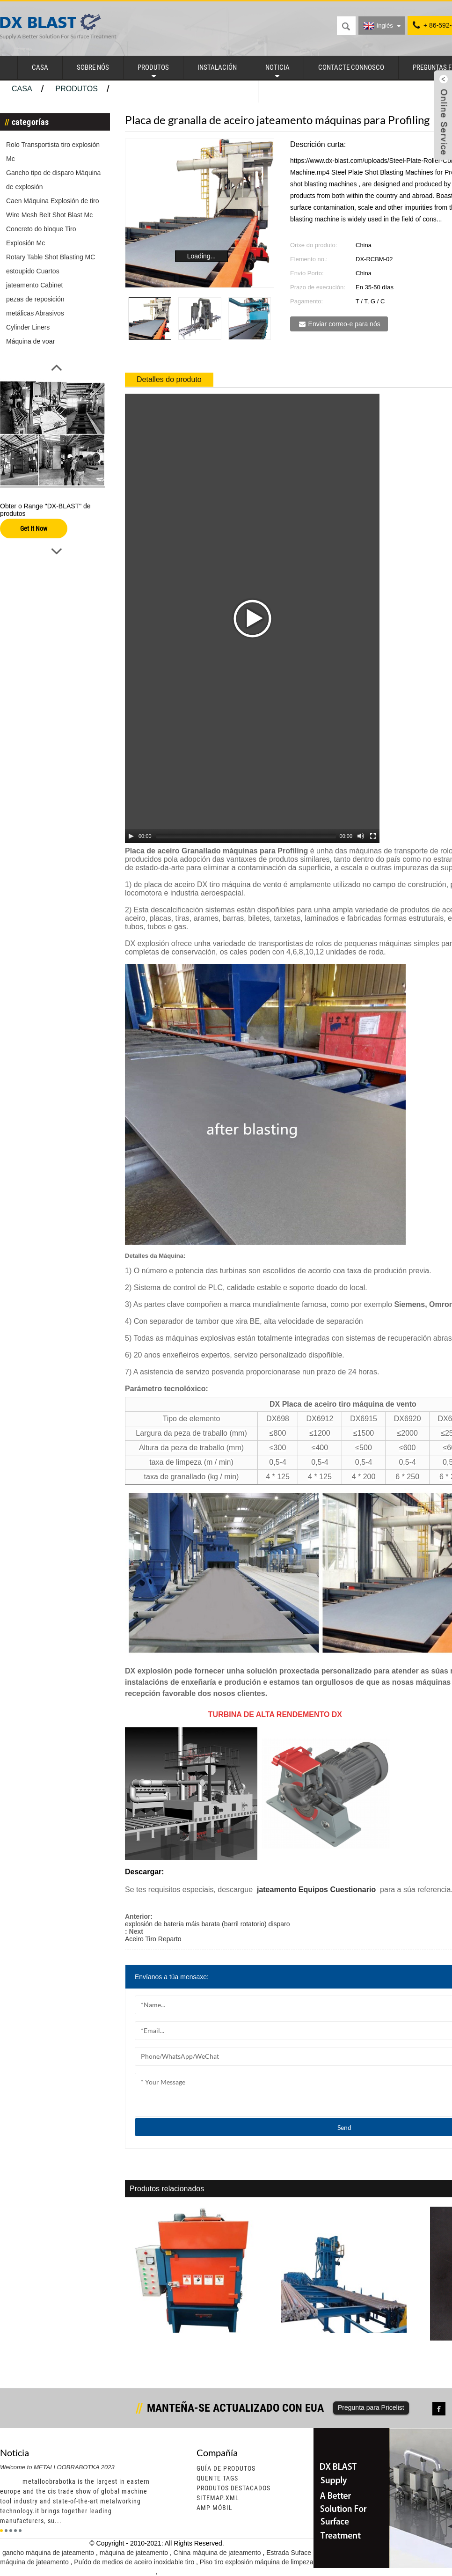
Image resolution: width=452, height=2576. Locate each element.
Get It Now (33, 528)
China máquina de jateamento (218, 2552)
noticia (277, 67)
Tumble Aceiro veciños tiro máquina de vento (192, 2344)
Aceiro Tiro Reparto (153, 1939)
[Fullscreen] (373, 836)
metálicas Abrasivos (35, 313)
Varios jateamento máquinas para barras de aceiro (348, 2349)
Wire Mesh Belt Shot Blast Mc (49, 215)
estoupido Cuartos (32, 271)
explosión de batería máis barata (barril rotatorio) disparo (207, 1924)
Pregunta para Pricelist (371, 2407)
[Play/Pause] (131, 836)
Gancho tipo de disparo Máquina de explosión (53, 180)
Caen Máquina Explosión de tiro (52, 201)
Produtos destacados (233, 2488)
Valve (281, 91)
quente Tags (217, 2478)
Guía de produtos (226, 2468)
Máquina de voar (30, 341)
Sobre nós (93, 67)
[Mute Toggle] (361, 836)
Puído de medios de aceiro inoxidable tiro (135, 2562)
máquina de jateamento (135, 2552)
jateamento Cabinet (34, 285)
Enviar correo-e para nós (344, 324)
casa (40, 67)
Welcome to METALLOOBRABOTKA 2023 (57, 2467)
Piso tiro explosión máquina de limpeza (256, 2562)
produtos (153, 67)
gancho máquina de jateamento (49, 2552)
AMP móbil (215, 2507)
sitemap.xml (218, 2498)
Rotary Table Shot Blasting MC (50, 257)
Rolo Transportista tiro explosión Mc (53, 151)
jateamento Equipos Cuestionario (315, 1889)
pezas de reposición (35, 299)
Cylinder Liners (28, 327)
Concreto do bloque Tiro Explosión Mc (41, 236)
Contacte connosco (351, 67)
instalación (217, 67)
